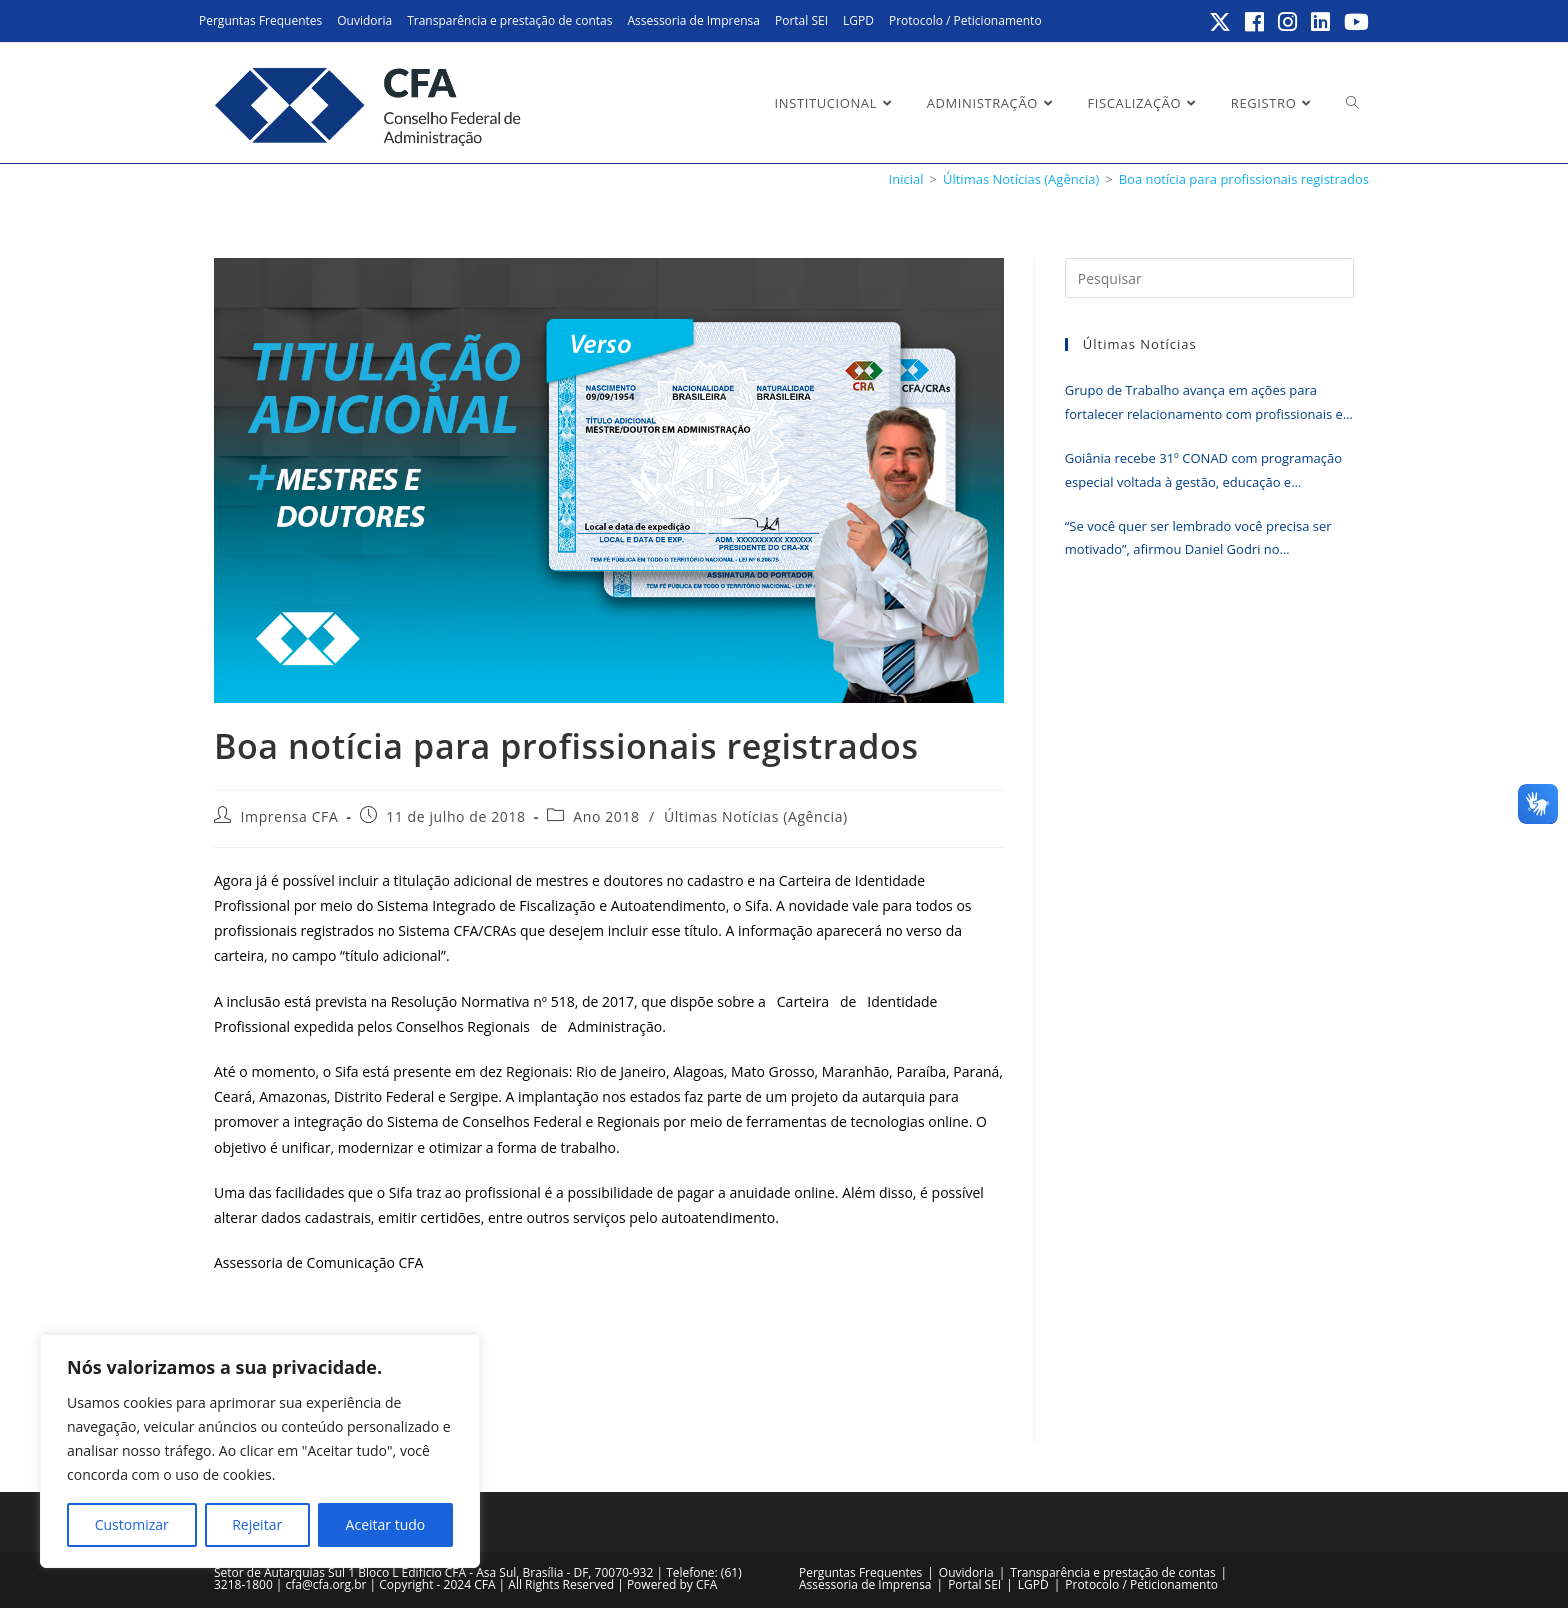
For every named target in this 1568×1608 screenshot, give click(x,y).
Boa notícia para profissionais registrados (1244, 179)
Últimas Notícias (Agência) (756, 816)
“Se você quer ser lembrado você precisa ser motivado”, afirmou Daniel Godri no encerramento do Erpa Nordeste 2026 (1198, 539)
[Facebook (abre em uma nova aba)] (1255, 22)
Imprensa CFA (290, 816)
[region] (260, 1451)
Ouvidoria (364, 20)
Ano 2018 (606, 816)
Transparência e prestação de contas (509, 20)
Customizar (132, 1524)
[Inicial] (906, 179)
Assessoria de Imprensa (693, 20)
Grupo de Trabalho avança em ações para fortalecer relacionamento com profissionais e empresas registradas (1204, 403)
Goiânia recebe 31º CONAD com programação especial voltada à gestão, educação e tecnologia (1203, 471)
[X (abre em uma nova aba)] (1221, 22)
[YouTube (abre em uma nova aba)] (1353, 22)
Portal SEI (801, 20)
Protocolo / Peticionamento (965, 20)
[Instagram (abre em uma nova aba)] (1288, 22)
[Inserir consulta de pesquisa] (1209, 278)
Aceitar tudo (386, 1524)
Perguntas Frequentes (260, 20)
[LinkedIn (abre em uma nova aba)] (1321, 22)
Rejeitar (257, 1524)
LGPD (858, 20)
